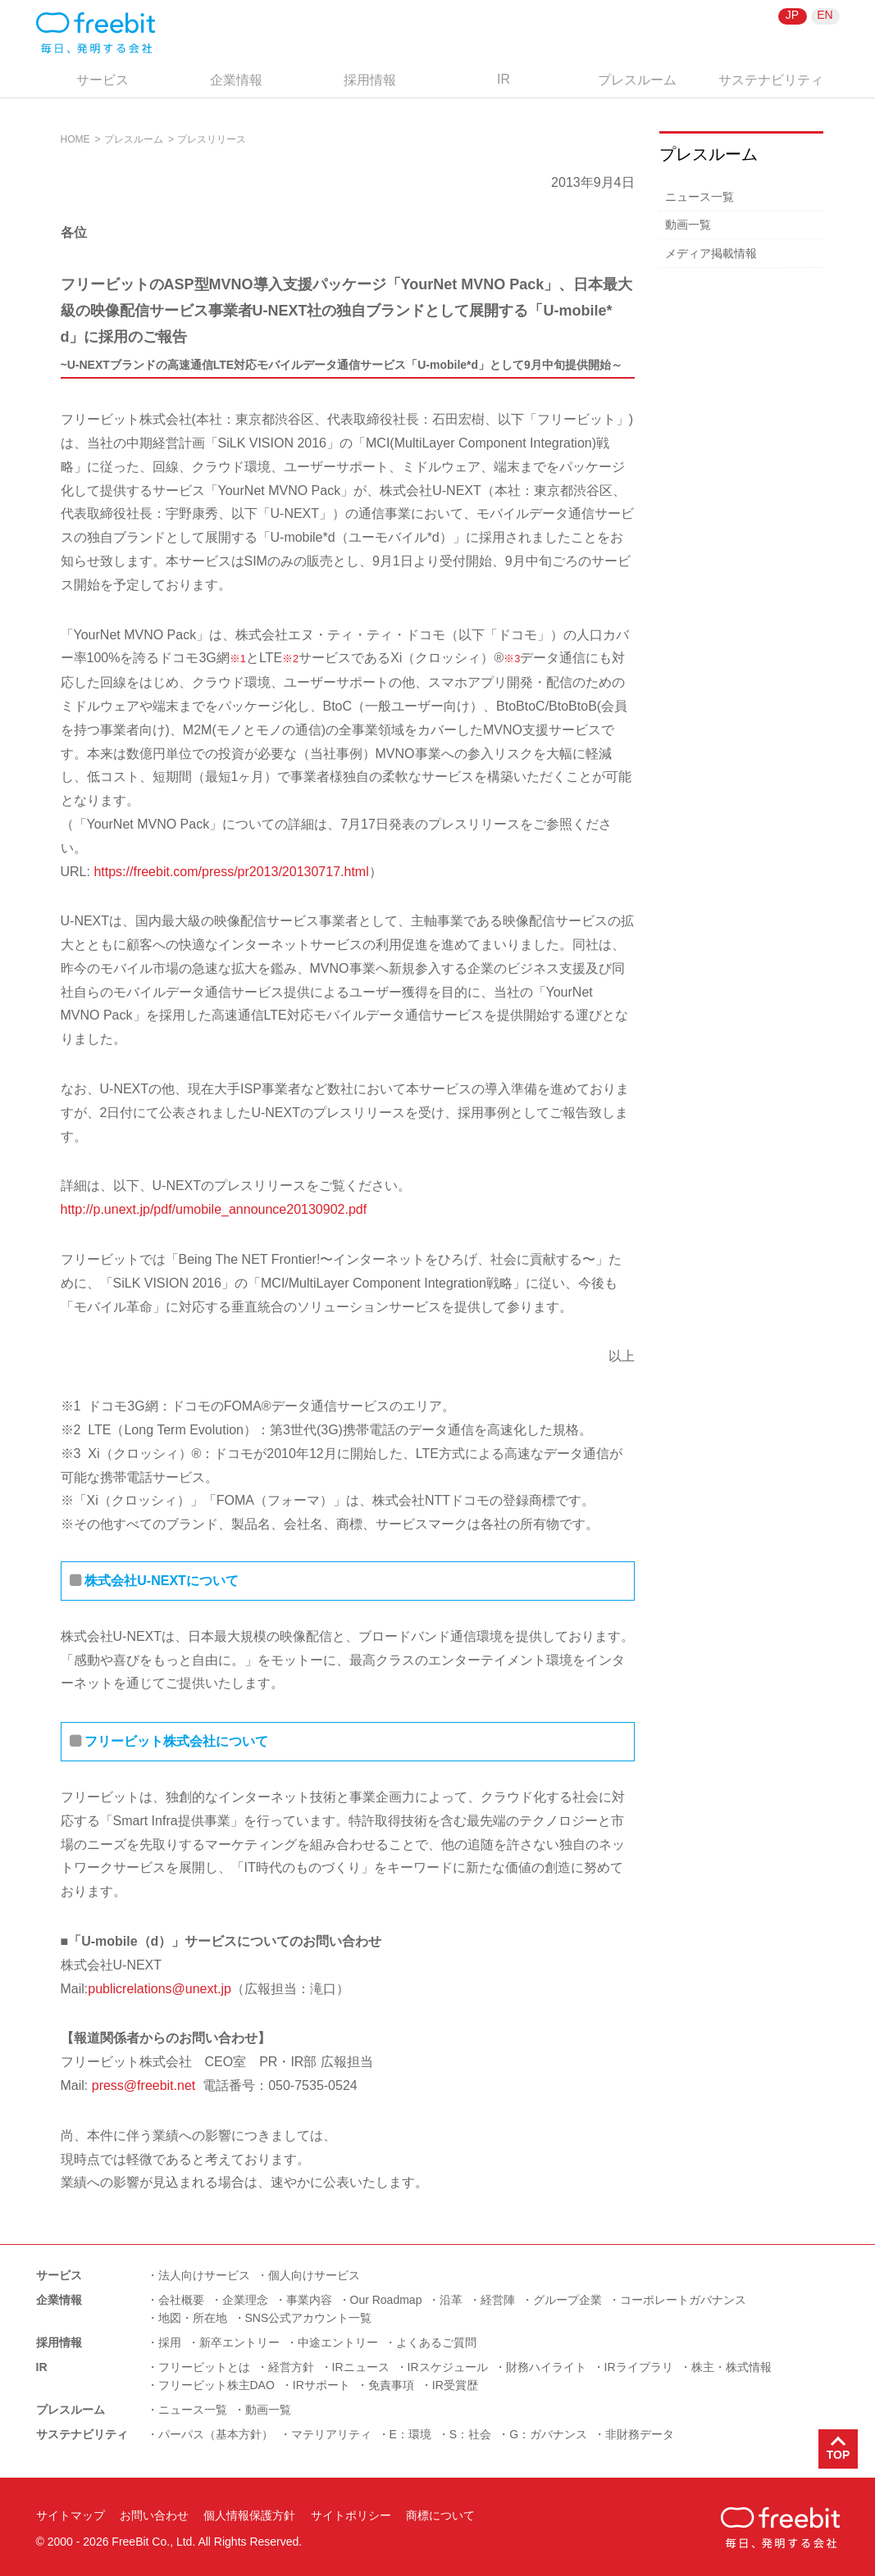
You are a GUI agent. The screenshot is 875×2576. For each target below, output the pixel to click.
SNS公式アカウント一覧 (308, 2318)
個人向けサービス (314, 2275)
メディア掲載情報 (711, 253)
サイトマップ (70, 2515)
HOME (75, 139)
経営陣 (498, 2300)
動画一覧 (688, 224)
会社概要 (181, 2300)
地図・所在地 (192, 2318)
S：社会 (470, 2434)
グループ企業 (567, 2300)
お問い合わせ (154, 2515)
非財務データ (639, 2434)
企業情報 (236, 80)
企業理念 (245, 2300)
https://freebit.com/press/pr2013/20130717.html (230, 872)
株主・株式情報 (731, 2367)
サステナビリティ (770, 80)
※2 (290, 658)
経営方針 (291, 2367)
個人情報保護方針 (249, 2515)
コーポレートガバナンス (683, 2300)
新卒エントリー (239, 2342)
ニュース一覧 (699, 196)
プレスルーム (637, 80)
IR (503, 79)
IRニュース (361, 2367)
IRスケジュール (448, 2367)
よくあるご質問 (436, 2342)
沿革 (451, 2300)
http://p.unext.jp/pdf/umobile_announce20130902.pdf (214, 1209)
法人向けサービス (204, 2275)
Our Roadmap (386, 2300)
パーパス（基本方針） (215, 2434)
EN (824, 14)
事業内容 (309, 2300)
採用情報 (370, 80)
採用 (169, 2342)
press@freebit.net (144, 2085)
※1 (238, 658)
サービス (102, 80)
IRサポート (321, 2385)
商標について (440, 2515)
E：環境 (410, 2434)
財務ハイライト (546, 2367)
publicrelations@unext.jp (159, 1989)
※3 (512, 658)
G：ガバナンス (548, 2434)
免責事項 (391, 2385)
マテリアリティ (331, 2434)
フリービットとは (204, 2367)
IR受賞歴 (455, 2385)
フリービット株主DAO (216, 2385)
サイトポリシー (351, 2515)
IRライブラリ (638, 2367)
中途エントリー (338, 2342)
